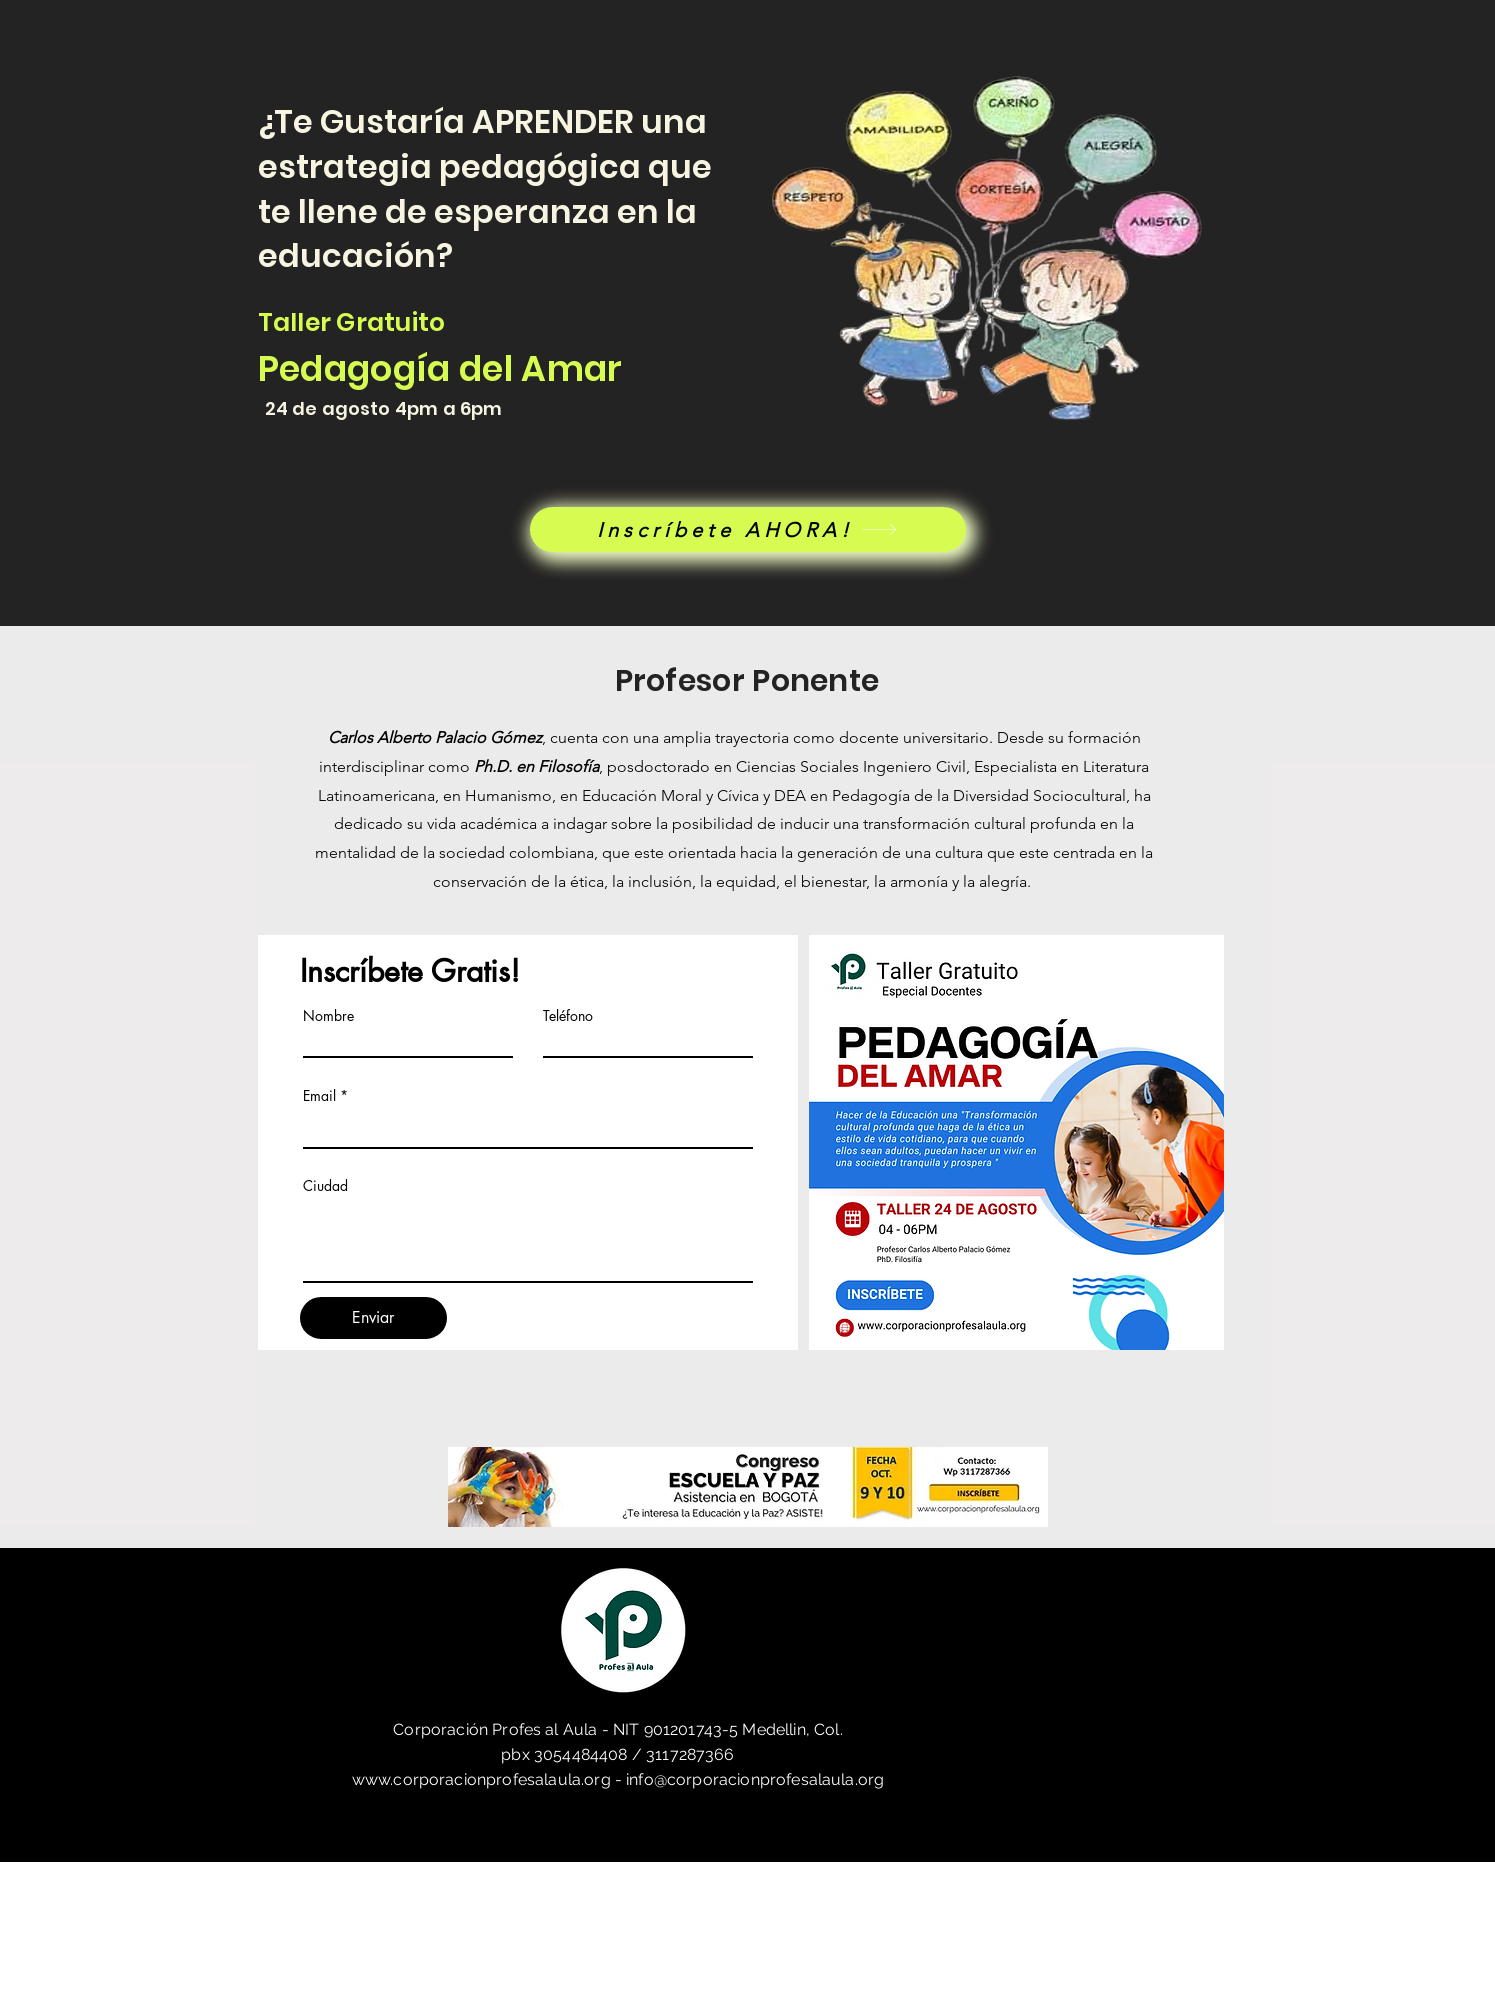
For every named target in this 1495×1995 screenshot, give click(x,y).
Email (319, 1096)
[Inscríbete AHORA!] (748, 529)
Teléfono (568, 1016)
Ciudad (325, 1186)
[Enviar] (373, 1318)
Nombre (328, 1016)
